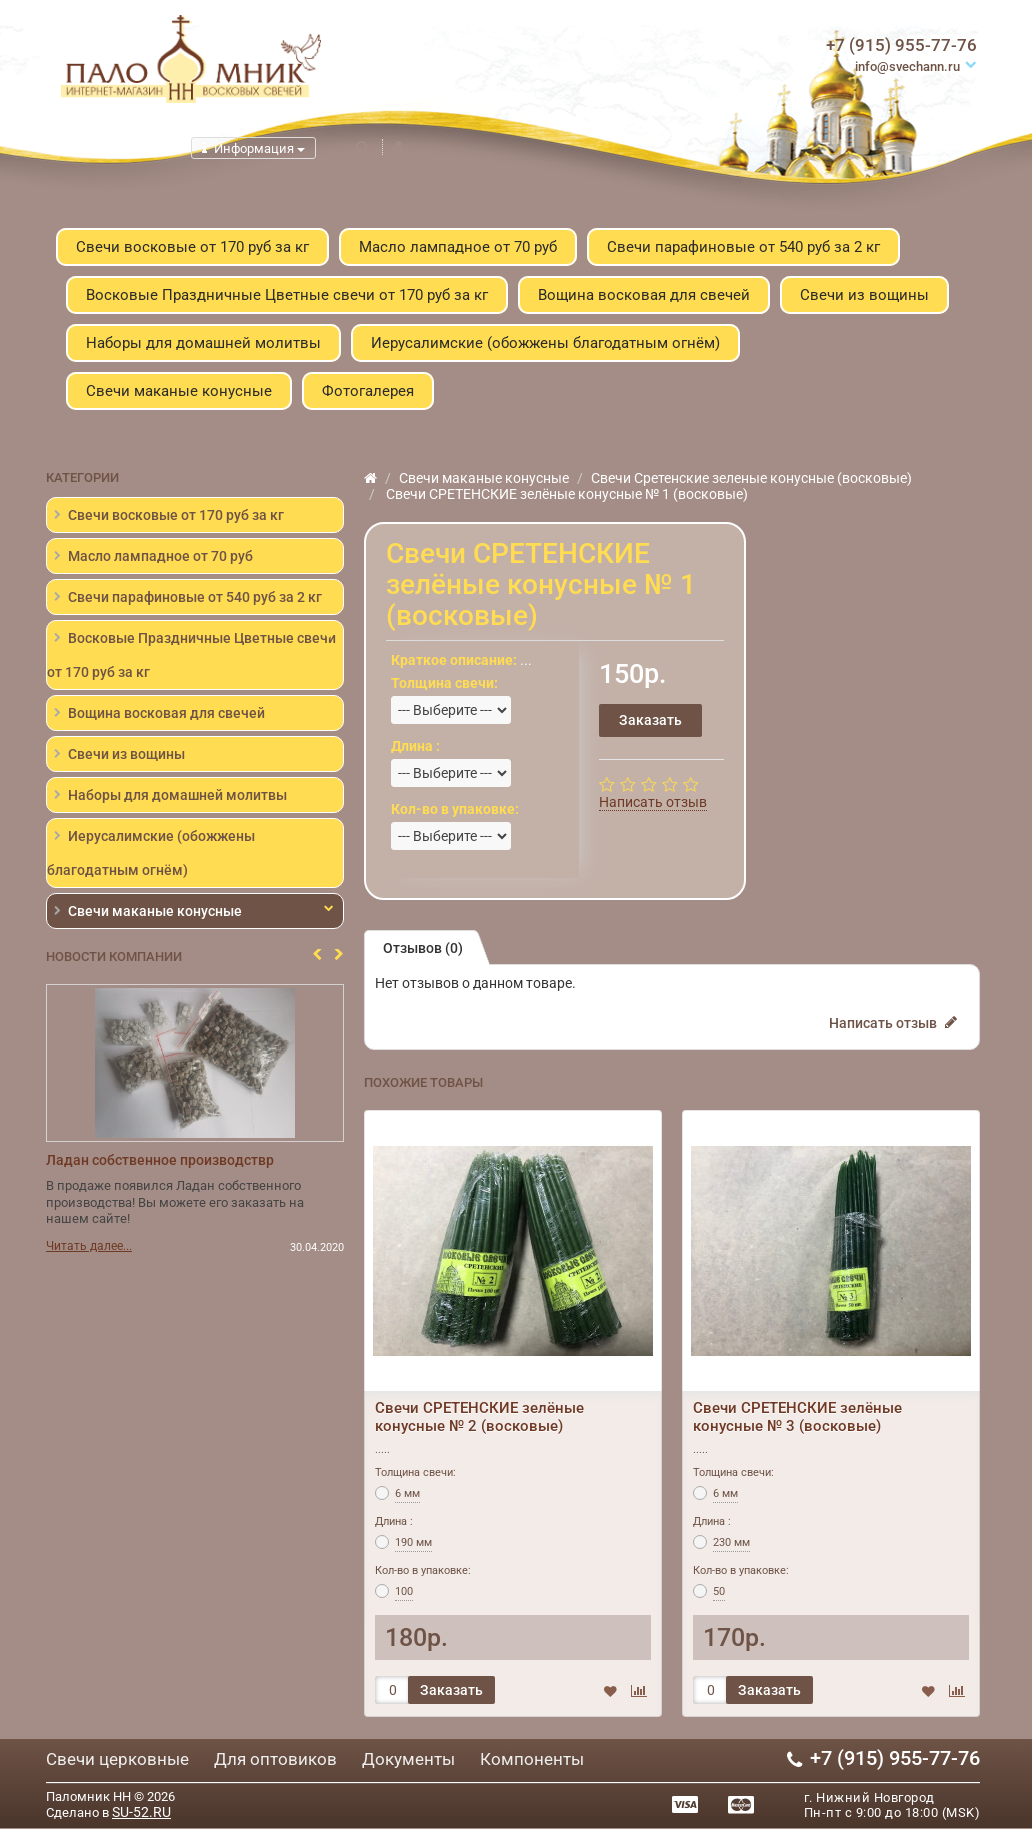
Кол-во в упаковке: (423, 1570)
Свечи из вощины (864, 295)
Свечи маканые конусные (179, 391)
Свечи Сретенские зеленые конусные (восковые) (751, 478)
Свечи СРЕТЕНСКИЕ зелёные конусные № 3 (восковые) (797, 1417)
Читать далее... (89, 1247)
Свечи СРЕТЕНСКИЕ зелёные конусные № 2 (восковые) (479, 1417)
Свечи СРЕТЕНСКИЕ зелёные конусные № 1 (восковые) (565, 494)
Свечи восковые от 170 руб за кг (192, 247)
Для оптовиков (275, 1759)
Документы (408, 1759)
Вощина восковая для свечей (644, 295)
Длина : (394, 1521)
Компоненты (532, 1759)
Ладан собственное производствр (160, 1160)
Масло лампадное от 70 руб (458, 247)
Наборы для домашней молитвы (203, 343)
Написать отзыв (653, 802)
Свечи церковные (117, 1759)
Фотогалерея (368, 391)
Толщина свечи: (415, 1472)
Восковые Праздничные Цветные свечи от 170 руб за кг (287, 295)
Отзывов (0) (423, 948)
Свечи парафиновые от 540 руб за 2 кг (743, 247)
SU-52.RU (141, 1812)
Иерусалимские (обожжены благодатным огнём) (545, 343)
